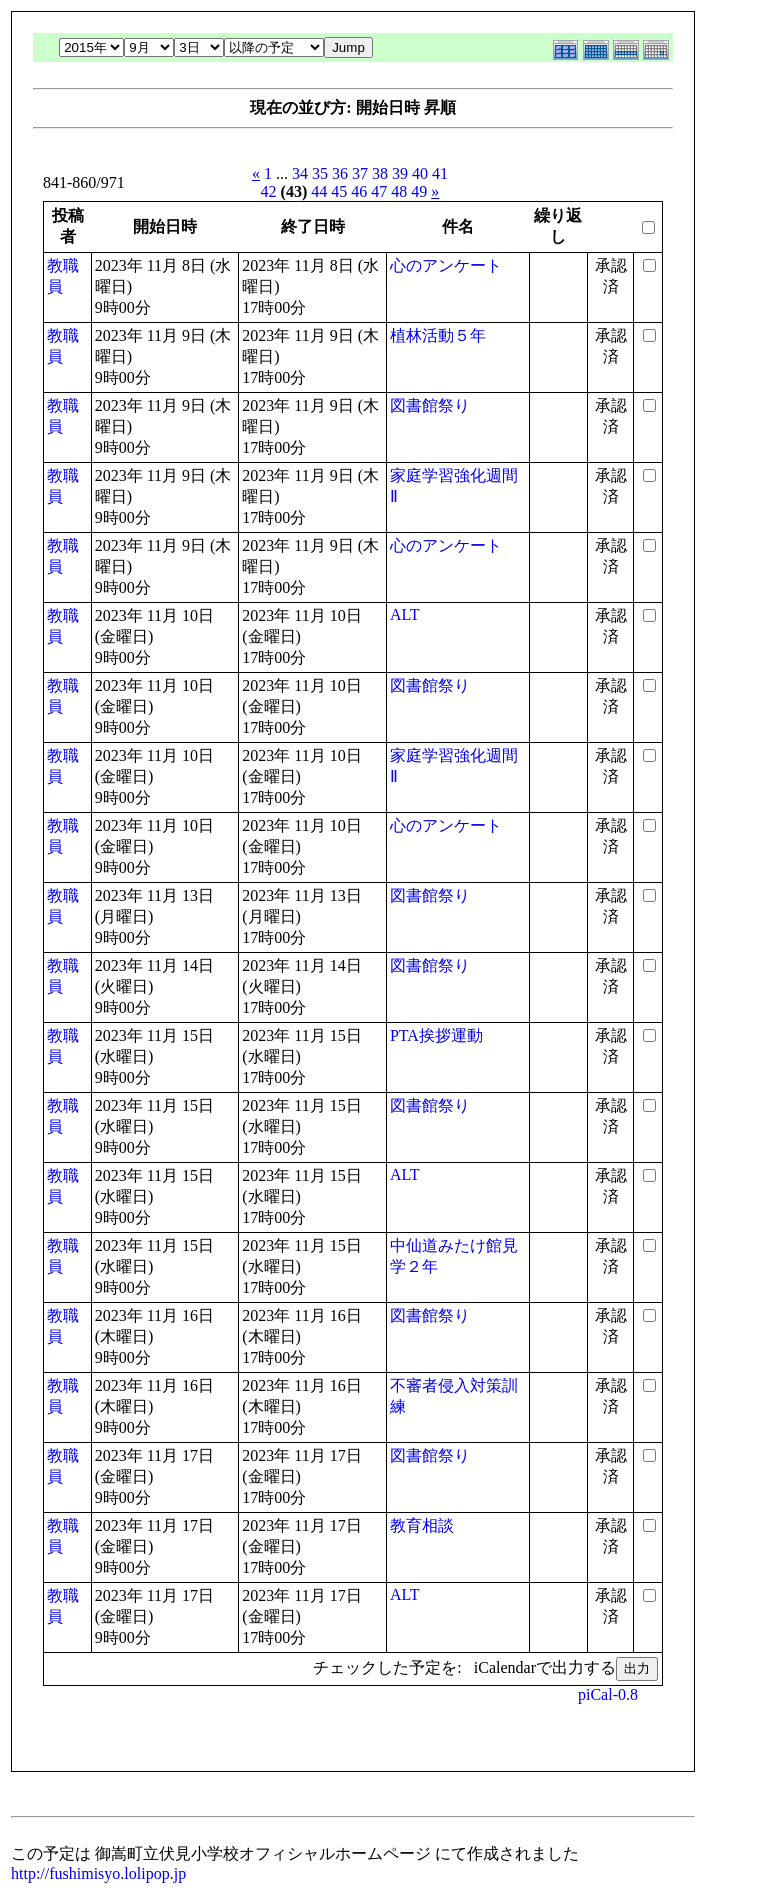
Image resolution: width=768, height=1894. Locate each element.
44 (319, 191)
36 (340, 173)
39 (400, 173)
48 (399, 191)
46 (359, 191)
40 (420, 173)
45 (339, 191)
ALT (405, 614)
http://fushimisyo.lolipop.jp (98, 1873)
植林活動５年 (438, 335)
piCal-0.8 (608, 1694)
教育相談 (422, 1525)
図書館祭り (430, 405)
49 (419, 191)
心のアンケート (446, 265)
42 (269, 191)
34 (300, 173)
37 (360, 173)
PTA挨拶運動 (436, 1035)
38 (380, 173)
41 (440, 173)
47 (379, 191)
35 (320, 173)
